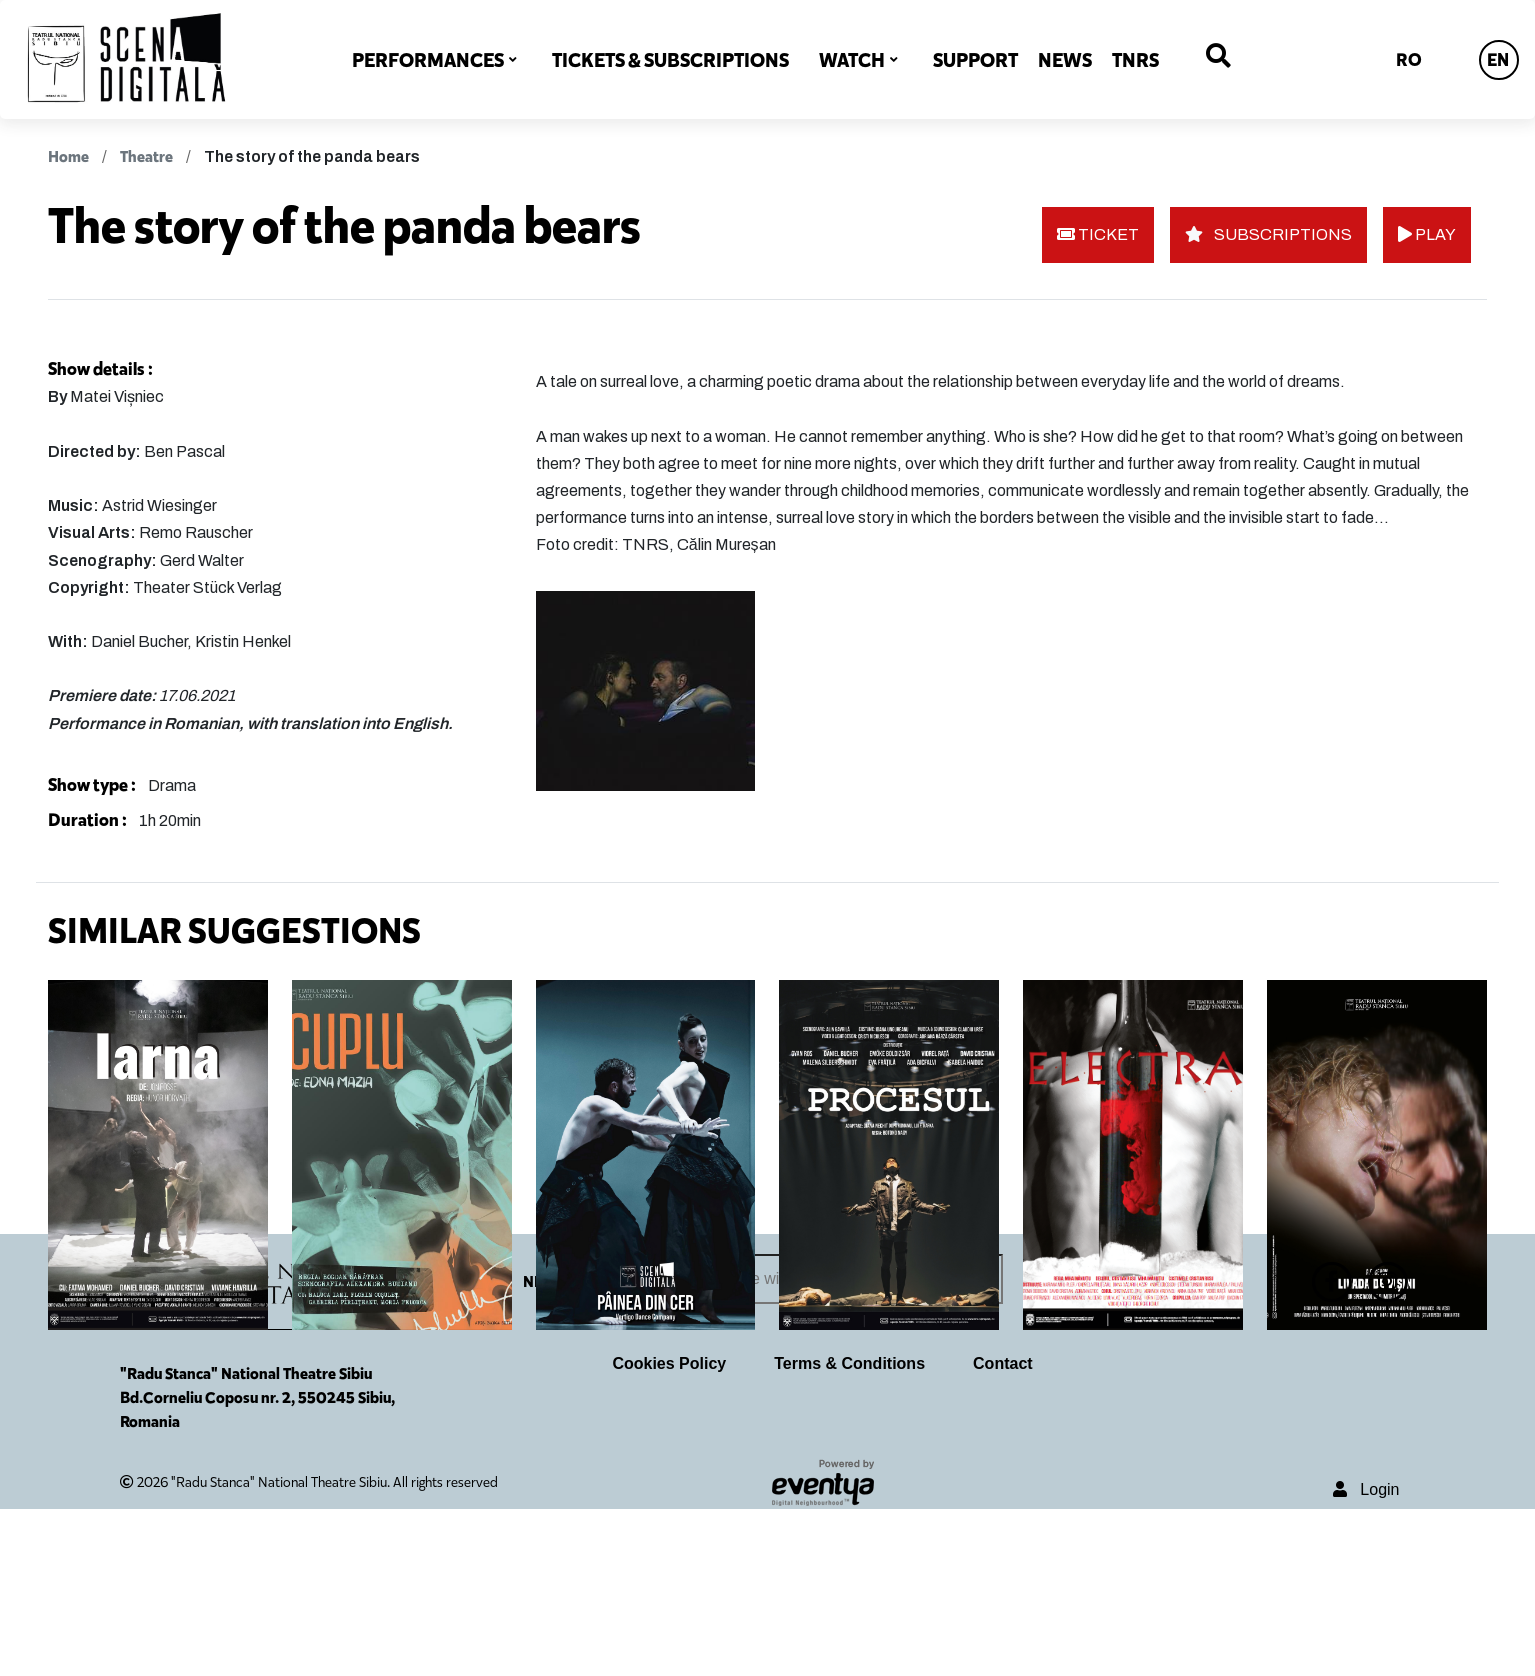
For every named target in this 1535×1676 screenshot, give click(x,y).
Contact (1003, 1529)
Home (68, 156)
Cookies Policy (669, 1529)
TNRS (1135, 60)
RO (1409, 60)
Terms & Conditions (849, 1529)
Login (1366, 1656)
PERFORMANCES (428, 60)
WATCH (852, 60)
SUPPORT (975, 60)
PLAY (1427, 234)
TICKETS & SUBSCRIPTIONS (670, 60)
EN (1498, 60)
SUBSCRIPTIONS (1268, 234)
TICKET (1098, 234)
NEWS (1065, 60)
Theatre (146, 156)
